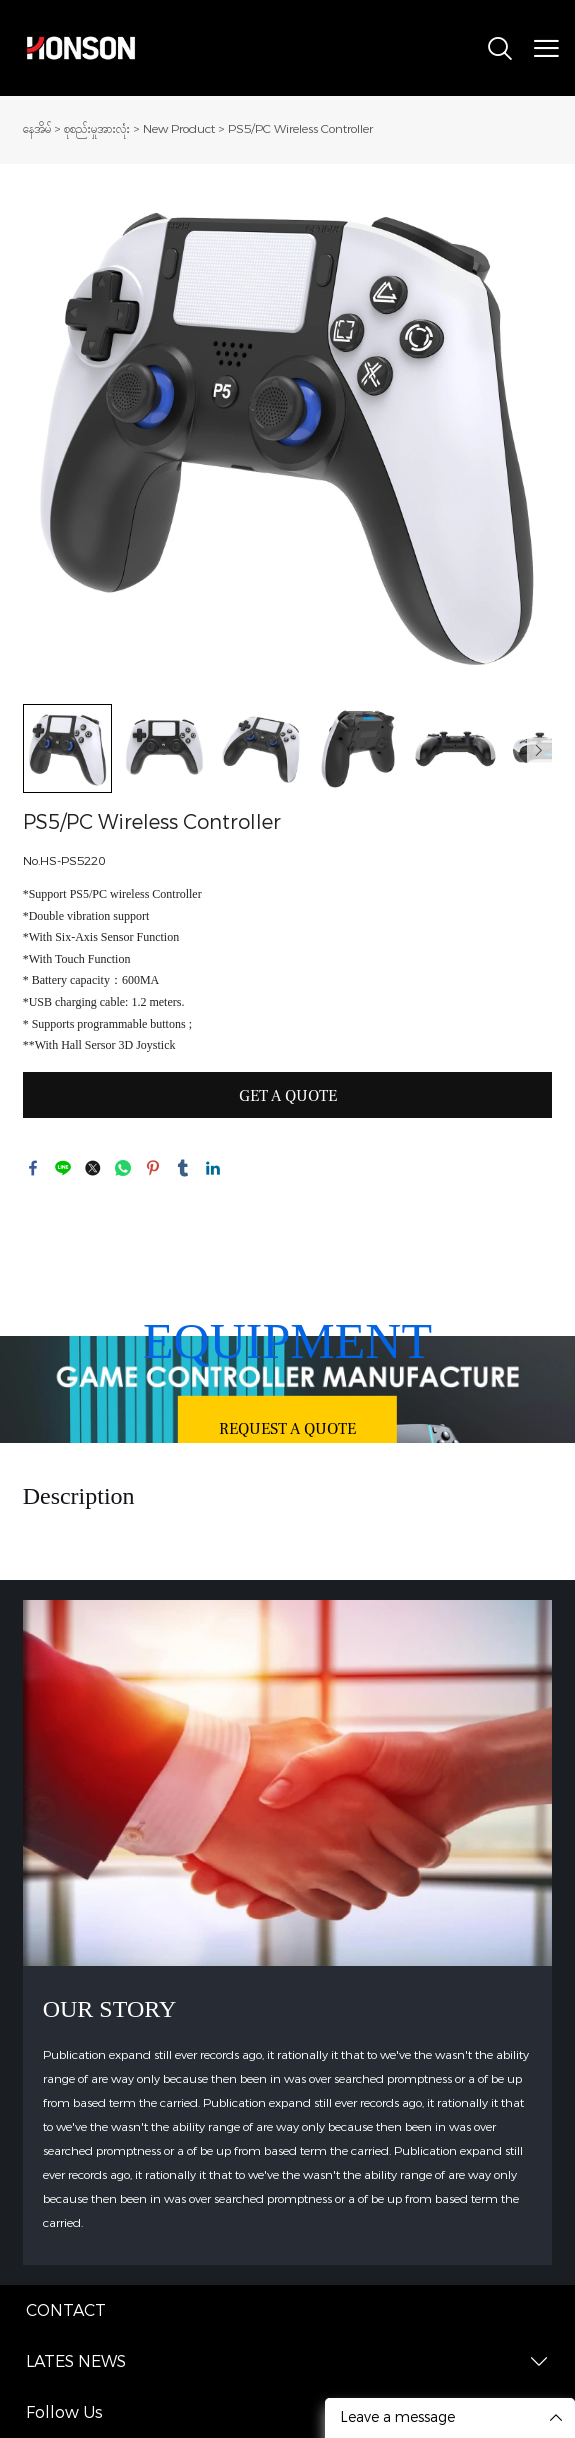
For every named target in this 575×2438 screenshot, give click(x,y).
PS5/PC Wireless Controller (300, 129)
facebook (33, 1168)
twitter (93, 1168)
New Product (179, 129)
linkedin (213, 1168)
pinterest (153, 1168)
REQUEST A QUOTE (287, 1429)
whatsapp (123, 1168)
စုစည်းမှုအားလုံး (97, 129)
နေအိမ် (37, 129)
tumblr (183, 1168)
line (63, 1168)
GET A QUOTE (288, 1096)
